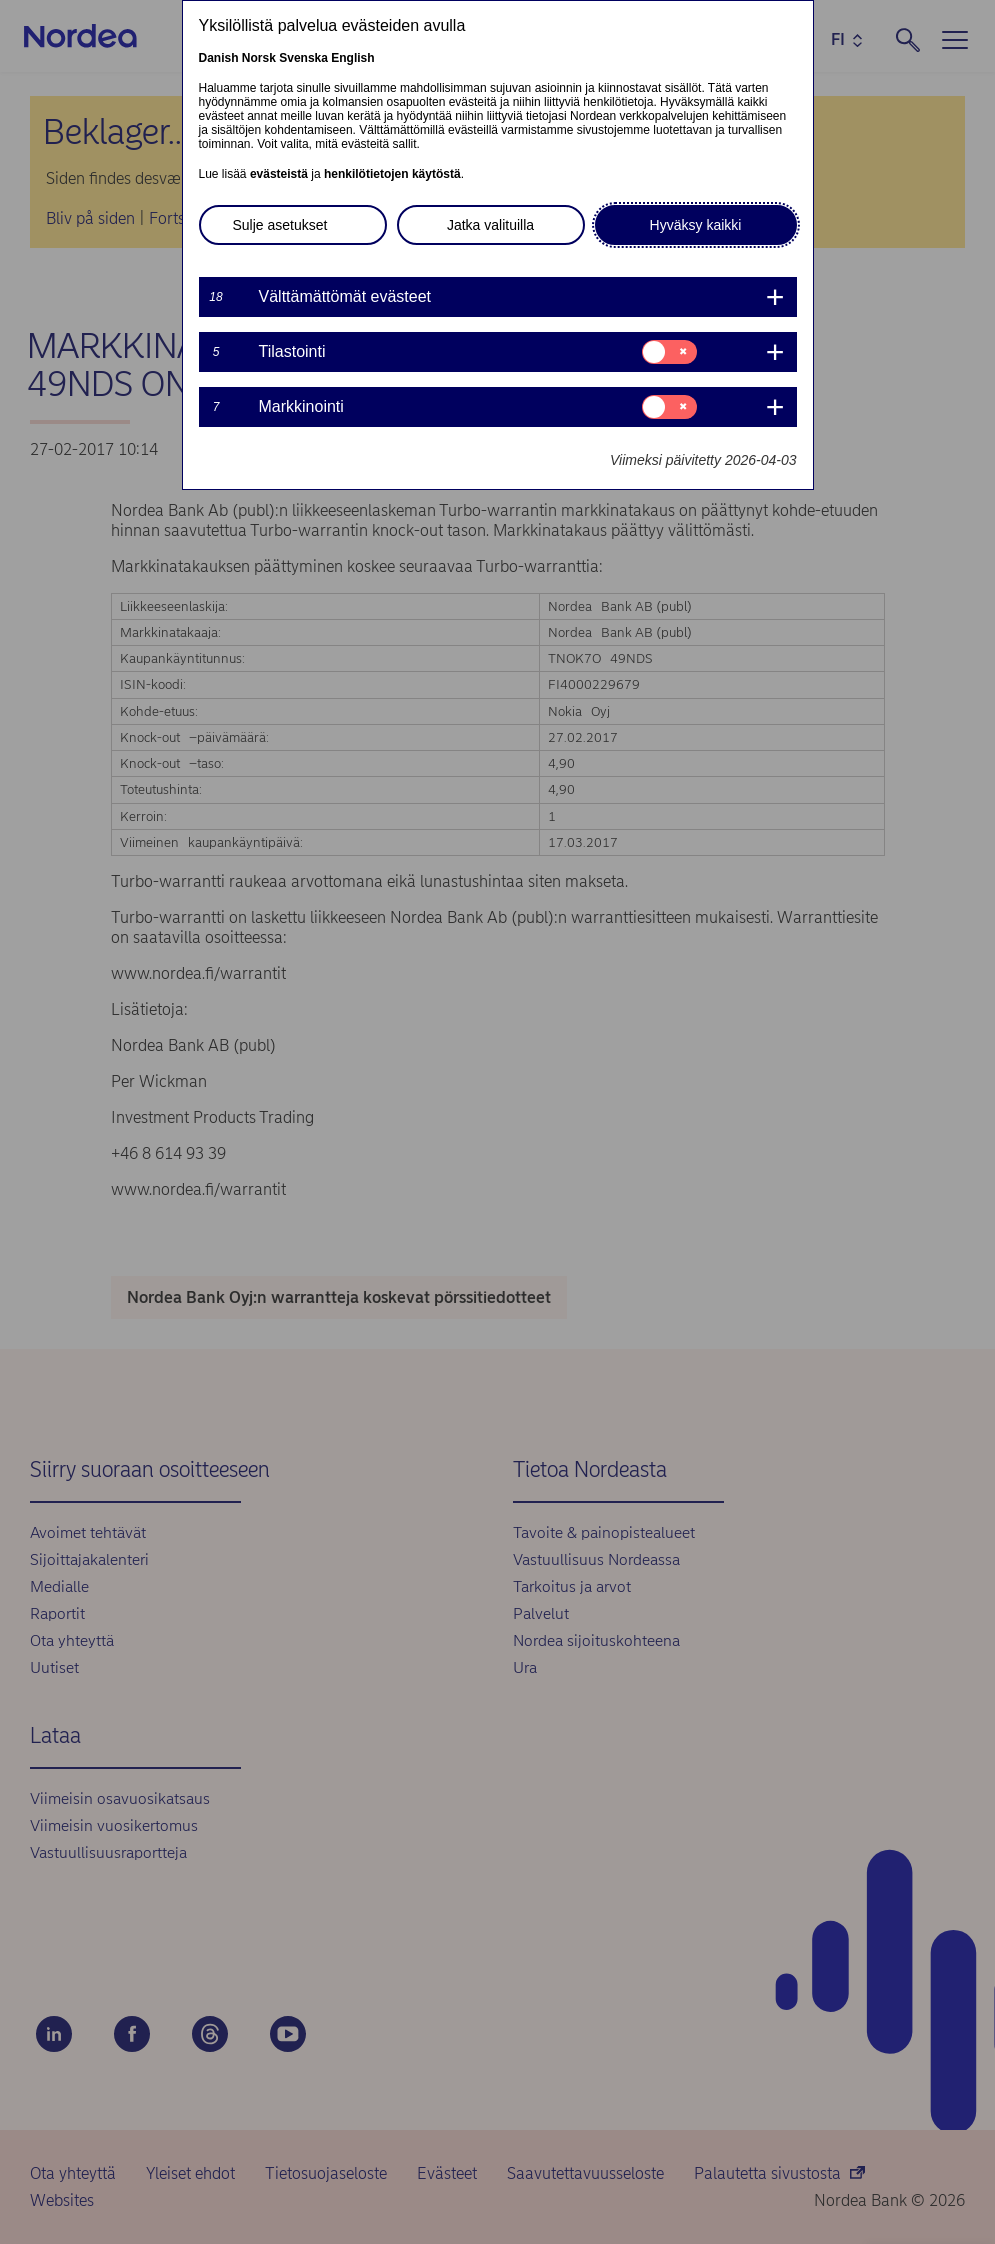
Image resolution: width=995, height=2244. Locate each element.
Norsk (259, 58)
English (352, 58)
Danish (219, 58)
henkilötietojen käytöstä (392, 174)
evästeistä (279, 174)
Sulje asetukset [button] (280, 225)
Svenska (303, 58)
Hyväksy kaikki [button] (696, 225)
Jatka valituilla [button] (490, 225)
